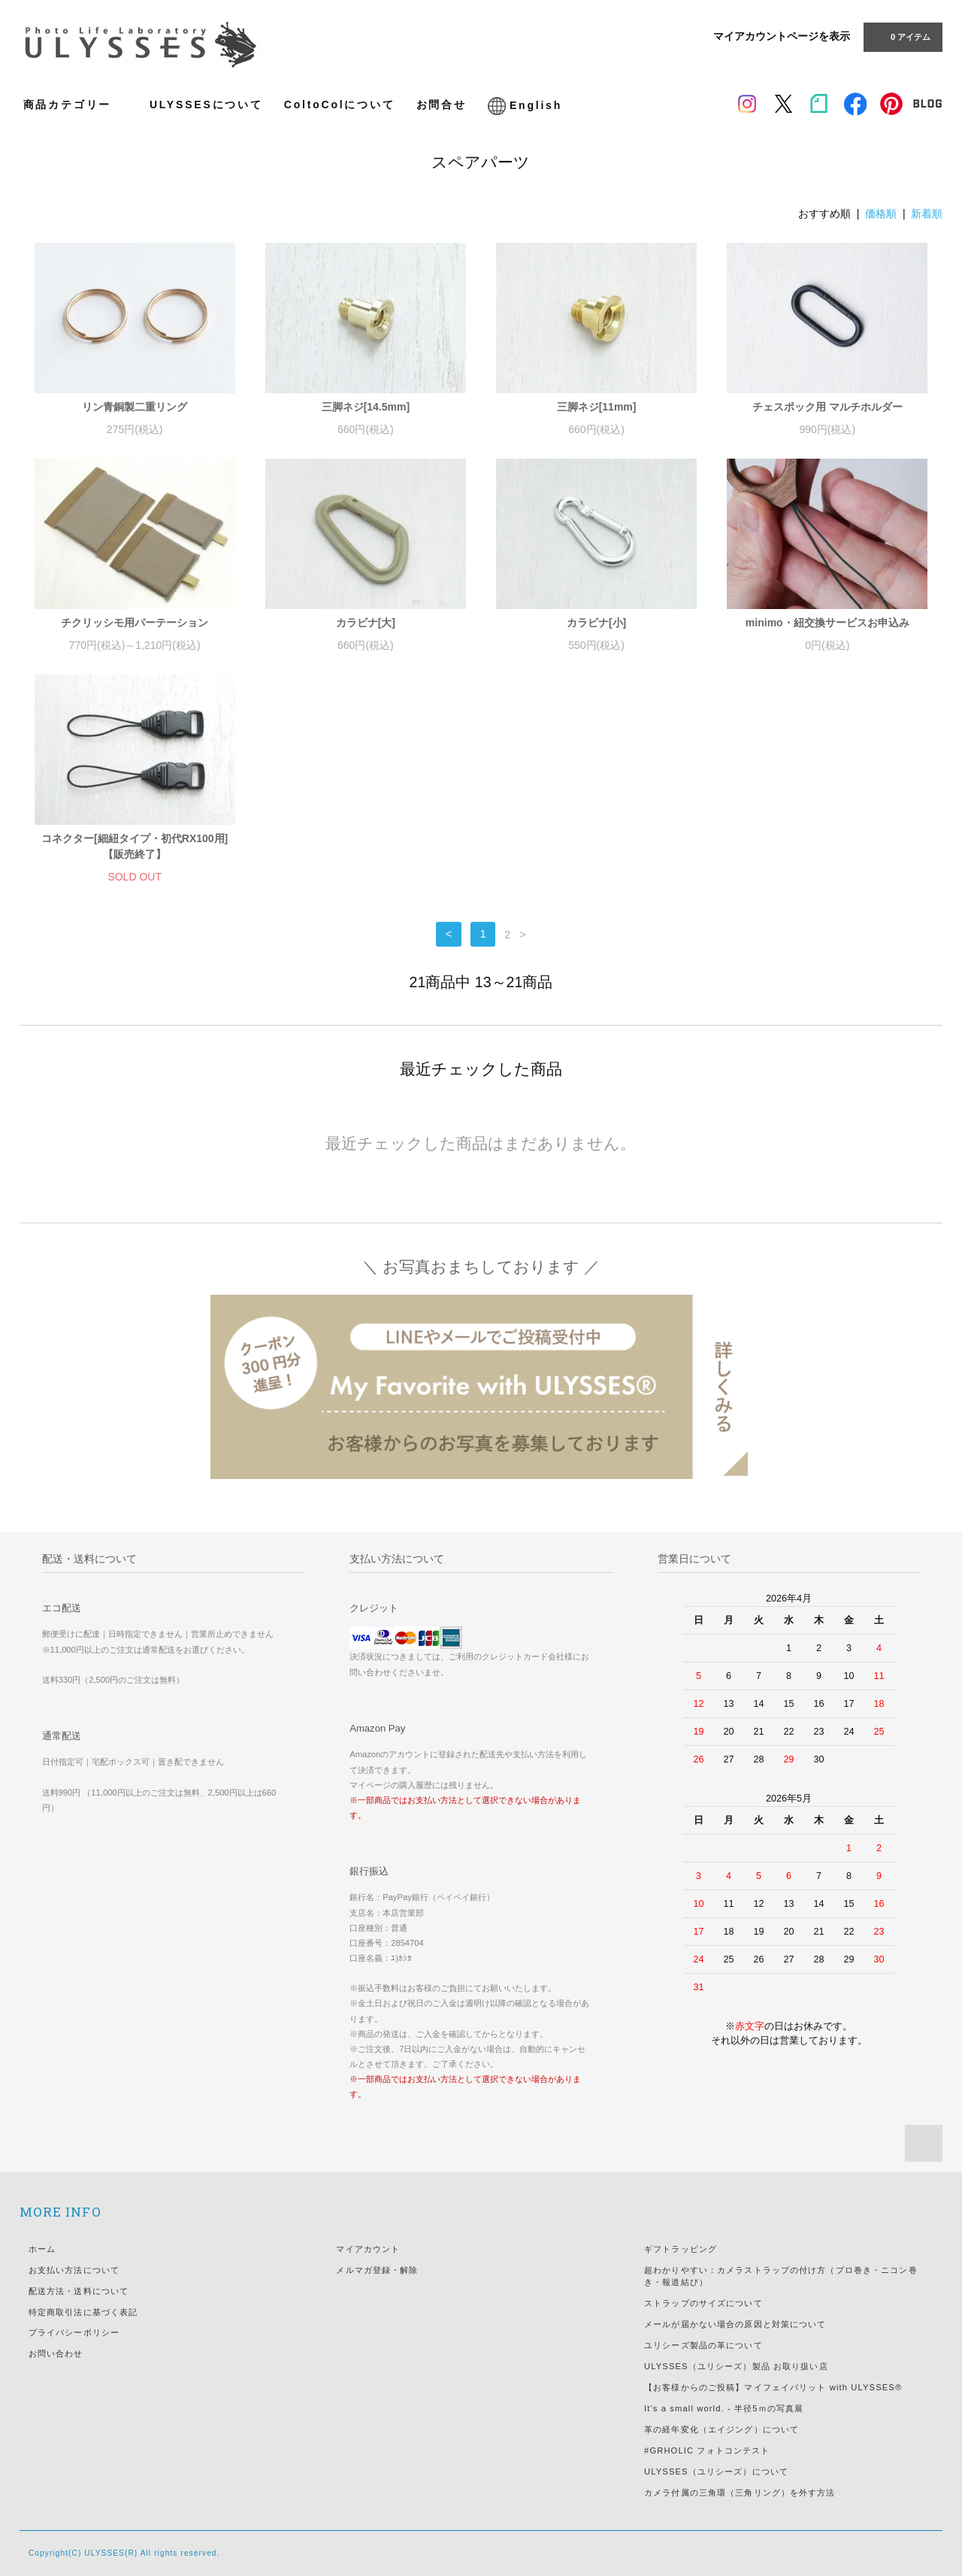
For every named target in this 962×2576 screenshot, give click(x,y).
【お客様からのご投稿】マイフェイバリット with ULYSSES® (773, 2387)
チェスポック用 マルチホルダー (827, 407)
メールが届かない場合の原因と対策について (735, 2324)
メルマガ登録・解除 (377, 2269)
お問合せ (441, 104)
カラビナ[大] (365, 623)
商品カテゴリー (76, 104)
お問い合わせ (56, 2353)
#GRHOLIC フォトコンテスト (707, 2450)
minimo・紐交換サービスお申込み (827, 623)
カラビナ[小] (596, 623)
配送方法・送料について (79, 2291)
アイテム (901, 36)
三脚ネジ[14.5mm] (366, 407)
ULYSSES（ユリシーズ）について (716, 2471)
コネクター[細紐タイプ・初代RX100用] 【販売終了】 (134, 846)
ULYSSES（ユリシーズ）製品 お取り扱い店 (736, 2366)
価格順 (881, 214)
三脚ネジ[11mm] (597, 407)
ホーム (42, 2248)
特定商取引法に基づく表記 (83, 2312)
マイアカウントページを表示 (781, 36)
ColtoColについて (339, 104)
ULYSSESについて (206, 104)
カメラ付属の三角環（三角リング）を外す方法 (740, 2492)
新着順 (926, 214)
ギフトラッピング (680, 2248)
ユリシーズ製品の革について (703, 2345)
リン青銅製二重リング (134, 407)
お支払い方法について (74, 2269)
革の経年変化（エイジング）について (721, 2429)
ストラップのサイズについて (703, 2303)
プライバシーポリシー (74, 2332)
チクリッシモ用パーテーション (134, 623)
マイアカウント (368, 2248)
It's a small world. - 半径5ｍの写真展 (723, 2408)
